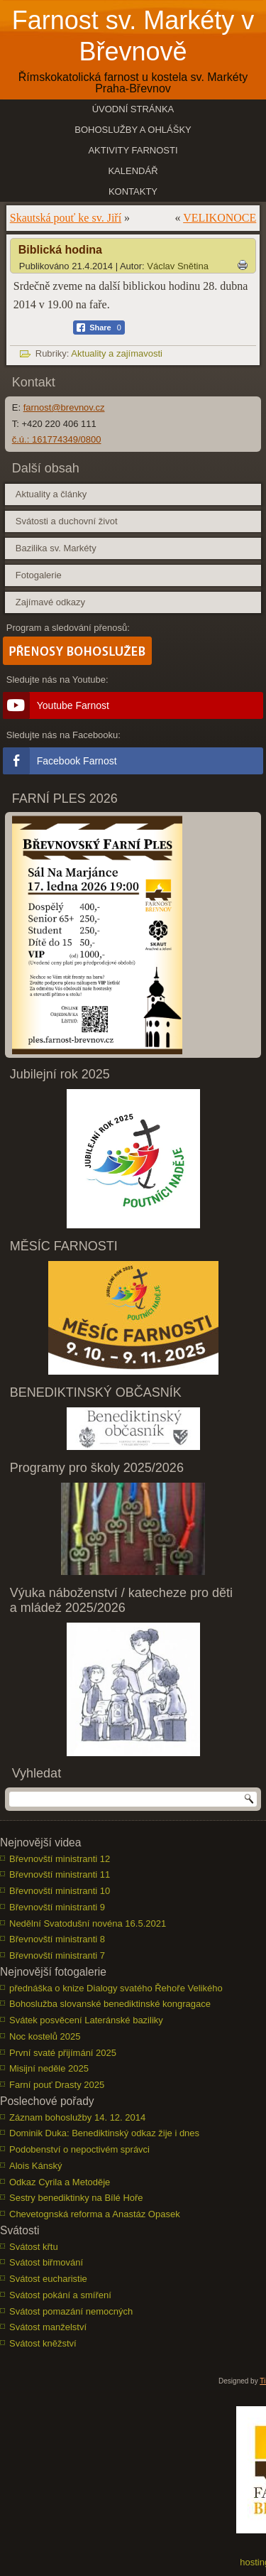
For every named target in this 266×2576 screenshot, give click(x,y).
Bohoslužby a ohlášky (133, 129)
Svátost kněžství (43, 2343)
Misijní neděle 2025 (49, 2068)
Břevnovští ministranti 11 (59, 1874)
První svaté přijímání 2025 (62, 2052)
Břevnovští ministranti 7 (57, 1955)
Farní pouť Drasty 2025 (56, 2084)
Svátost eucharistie (48, 2278)
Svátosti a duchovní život (67, 521)
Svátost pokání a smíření (60, 2295)
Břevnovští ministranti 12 (59, 1858)
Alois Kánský (35, 2165)
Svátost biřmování (46, 2262)
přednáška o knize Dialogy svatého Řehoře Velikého (116, 1988)
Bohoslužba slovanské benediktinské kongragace (110, 2003)
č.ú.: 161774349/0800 (56, 439)
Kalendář (132, 171)
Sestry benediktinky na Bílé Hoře (76, 2197)
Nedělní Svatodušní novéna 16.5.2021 (87, 1923)
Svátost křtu (33, 2246)
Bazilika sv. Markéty (56, 548)
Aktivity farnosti (132, 150)
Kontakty (133, 191)
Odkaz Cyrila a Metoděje (59, 2182)
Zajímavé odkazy (50, 602)
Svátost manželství (48, 2327)
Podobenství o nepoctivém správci (79, 2149)
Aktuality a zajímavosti (116, 353)
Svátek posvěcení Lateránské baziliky (86, 2020)
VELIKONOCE (219, 218)
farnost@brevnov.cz (64, 407)
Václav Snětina (178, 266)
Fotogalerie (39, 575)
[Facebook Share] (99, 327)
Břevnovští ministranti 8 (57, 1939)
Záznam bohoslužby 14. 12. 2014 (77, 2117)
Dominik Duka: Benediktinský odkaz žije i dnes (104, 2133)
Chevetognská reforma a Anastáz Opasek (94, 2214)
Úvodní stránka (133, 109)
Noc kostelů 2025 (44, 2036)
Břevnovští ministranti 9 (57, 1907)
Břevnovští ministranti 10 (59, 1890)
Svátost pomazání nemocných (71, 2311)
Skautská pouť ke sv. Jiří (65, 218)
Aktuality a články (51, 494)
